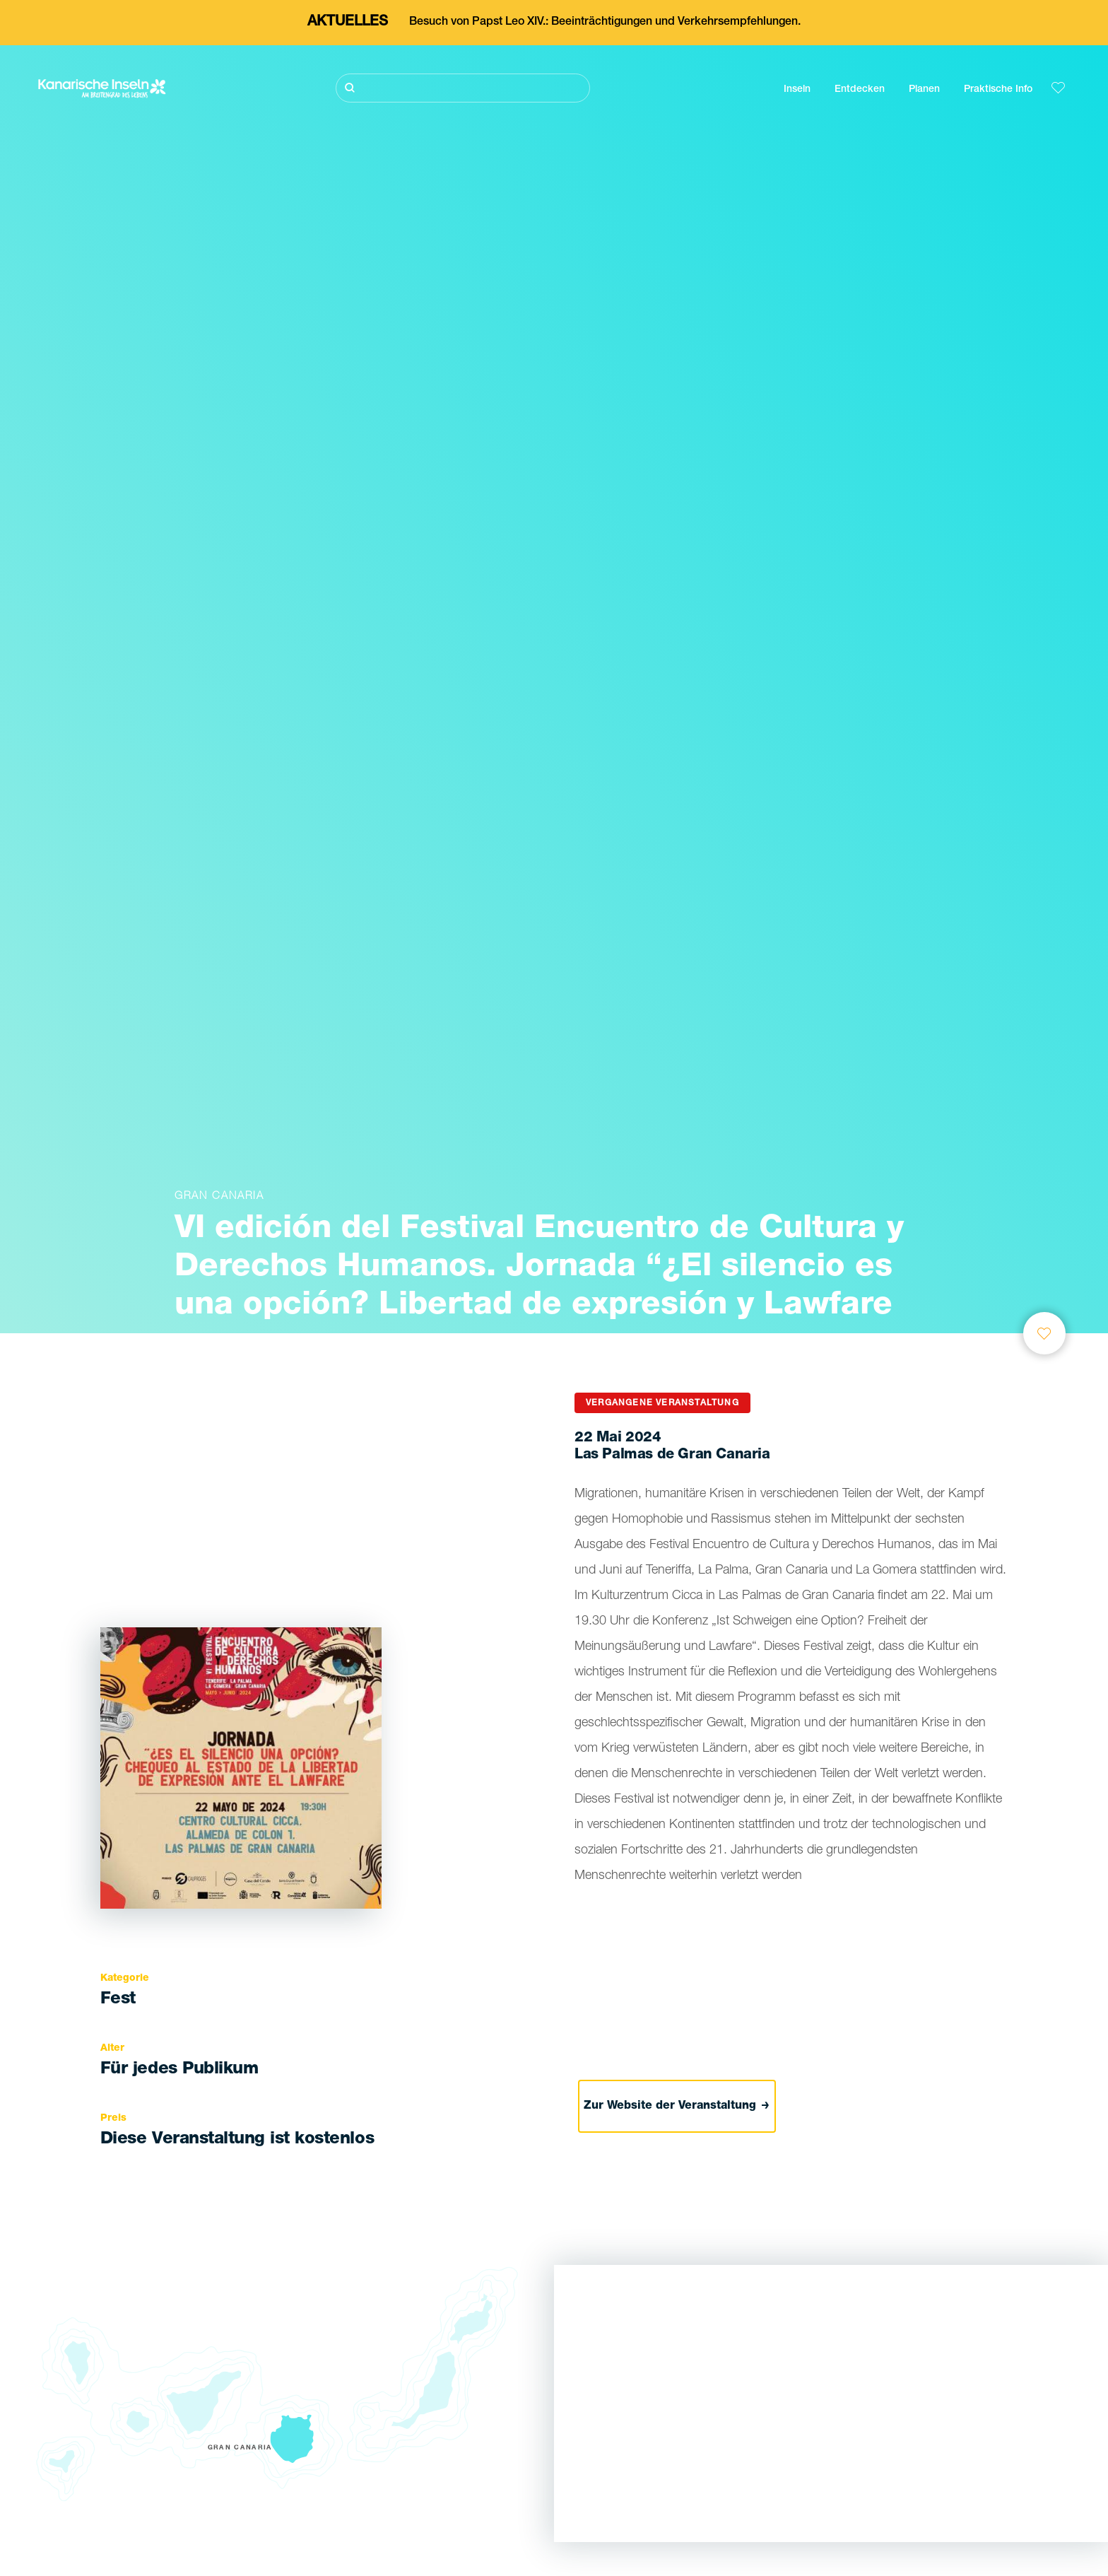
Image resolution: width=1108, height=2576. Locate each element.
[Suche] (463, 88)
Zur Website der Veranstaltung (677, 2106)
